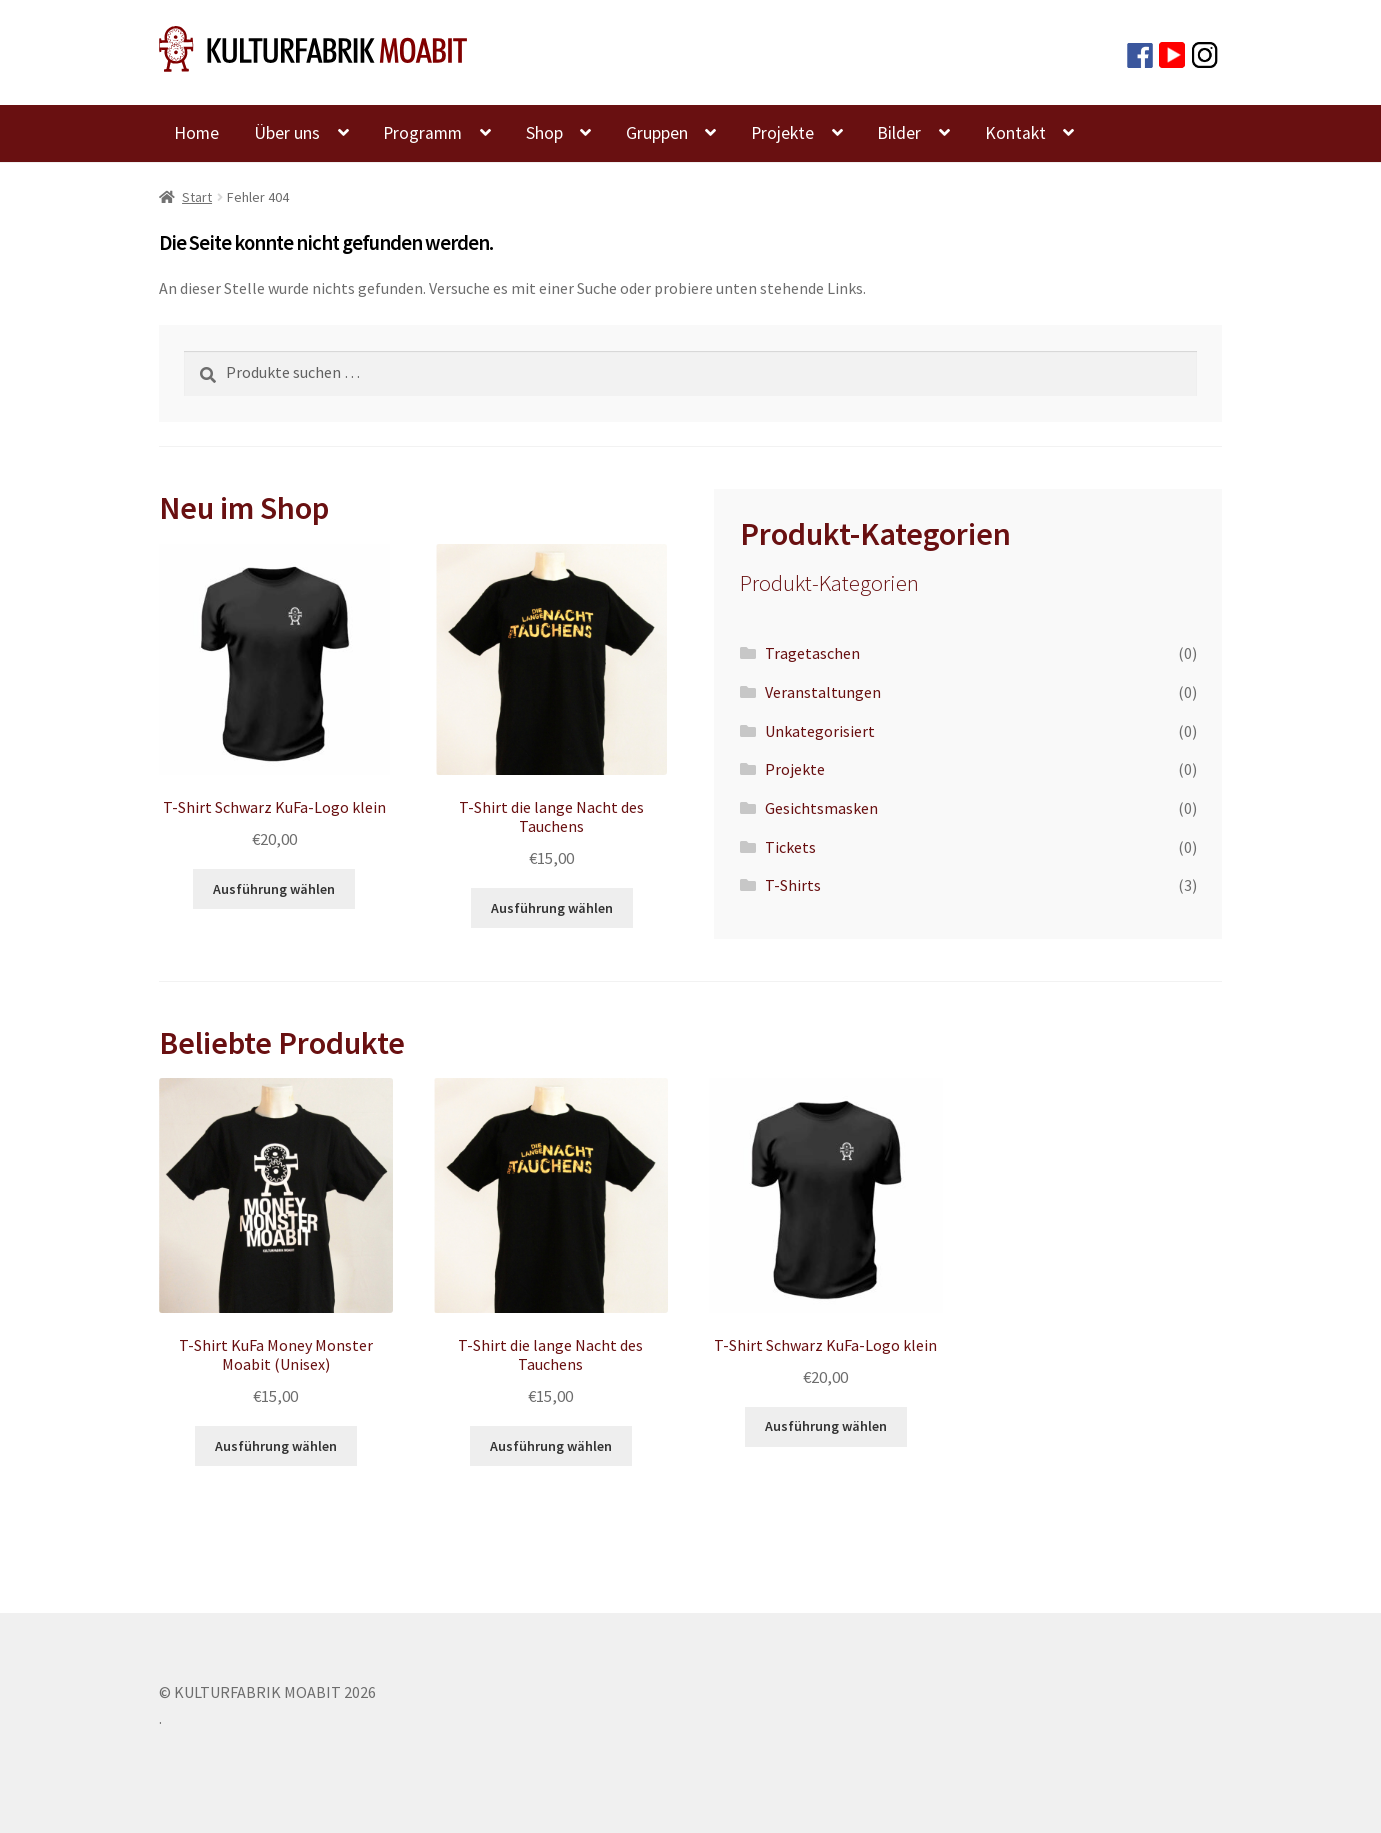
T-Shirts (793, 885)
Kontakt (1015, 133)
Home (196, 133)
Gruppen (657, 133)
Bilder (899, 133)
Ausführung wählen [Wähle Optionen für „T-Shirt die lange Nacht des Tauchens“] (552, 908)
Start (197, 197)
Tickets (790, 847)
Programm (422, 133)
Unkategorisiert (820, 731)
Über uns (287, 133)
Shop (544, 133)
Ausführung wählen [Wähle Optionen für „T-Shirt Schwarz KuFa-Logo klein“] (274, 889)
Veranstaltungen (823, 692)
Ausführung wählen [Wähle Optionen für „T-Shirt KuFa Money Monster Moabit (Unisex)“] (276, 1446)
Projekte (782, 133)
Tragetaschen (812, 653)
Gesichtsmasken (821, 808)
